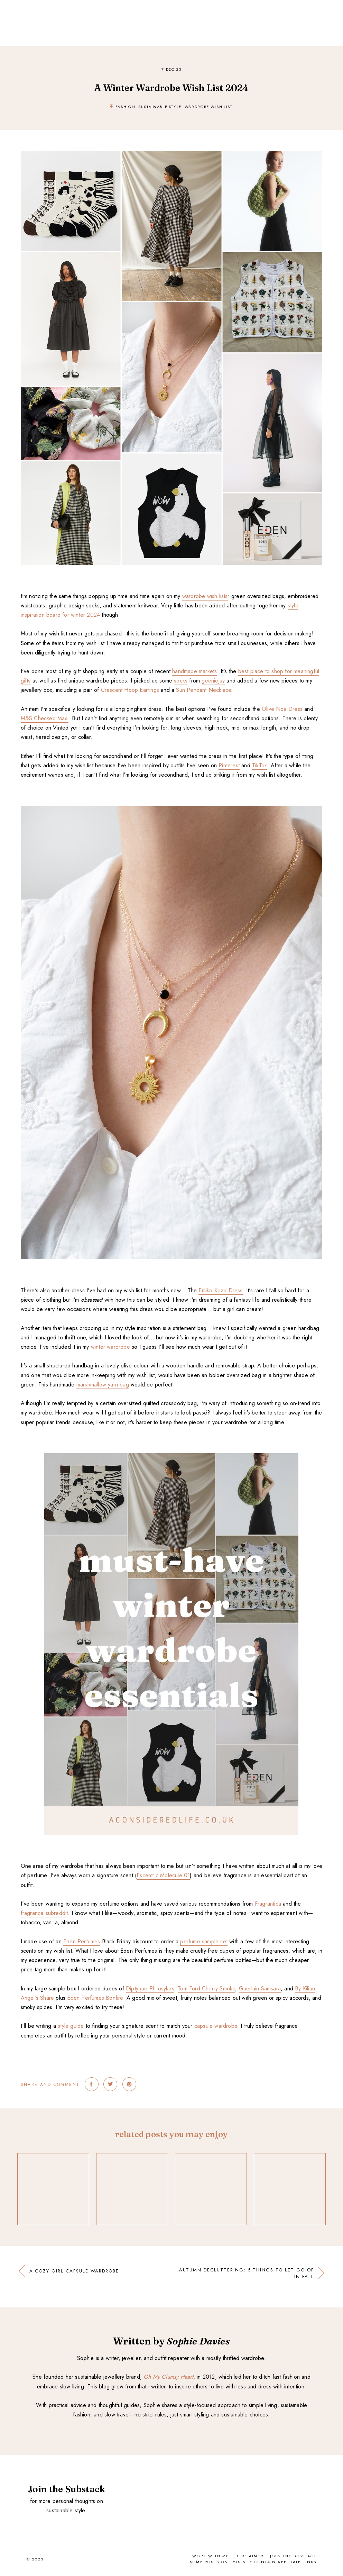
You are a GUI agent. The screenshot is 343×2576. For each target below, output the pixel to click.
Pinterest (229, 765)
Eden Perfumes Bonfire (95, 1998)
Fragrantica (268, 1904)
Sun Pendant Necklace (203, 690)
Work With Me (210, 2556)
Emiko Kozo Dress (220, 1290)
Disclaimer (249, 2556)
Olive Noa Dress (282, 709)
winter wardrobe (110, 1347)
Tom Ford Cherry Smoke (206, 1988)
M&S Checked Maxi (44, 718)
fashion (125, 106)
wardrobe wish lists (205, 596)
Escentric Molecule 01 (163, 1875)
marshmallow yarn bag (102, 1385)
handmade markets (194, 671)
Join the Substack (293, 2556)
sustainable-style (160, 106)
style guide (71, 2026)
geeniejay (213, 681)
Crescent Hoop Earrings (130, 690)
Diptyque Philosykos (150, 1988)
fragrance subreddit (44, 1913)
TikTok (259, 765)
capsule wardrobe (215, 2026)
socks (180, 681)
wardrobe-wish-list (209, 106)
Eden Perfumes (81, 1941)
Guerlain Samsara (260, 1988)
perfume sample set (204, 1941)
